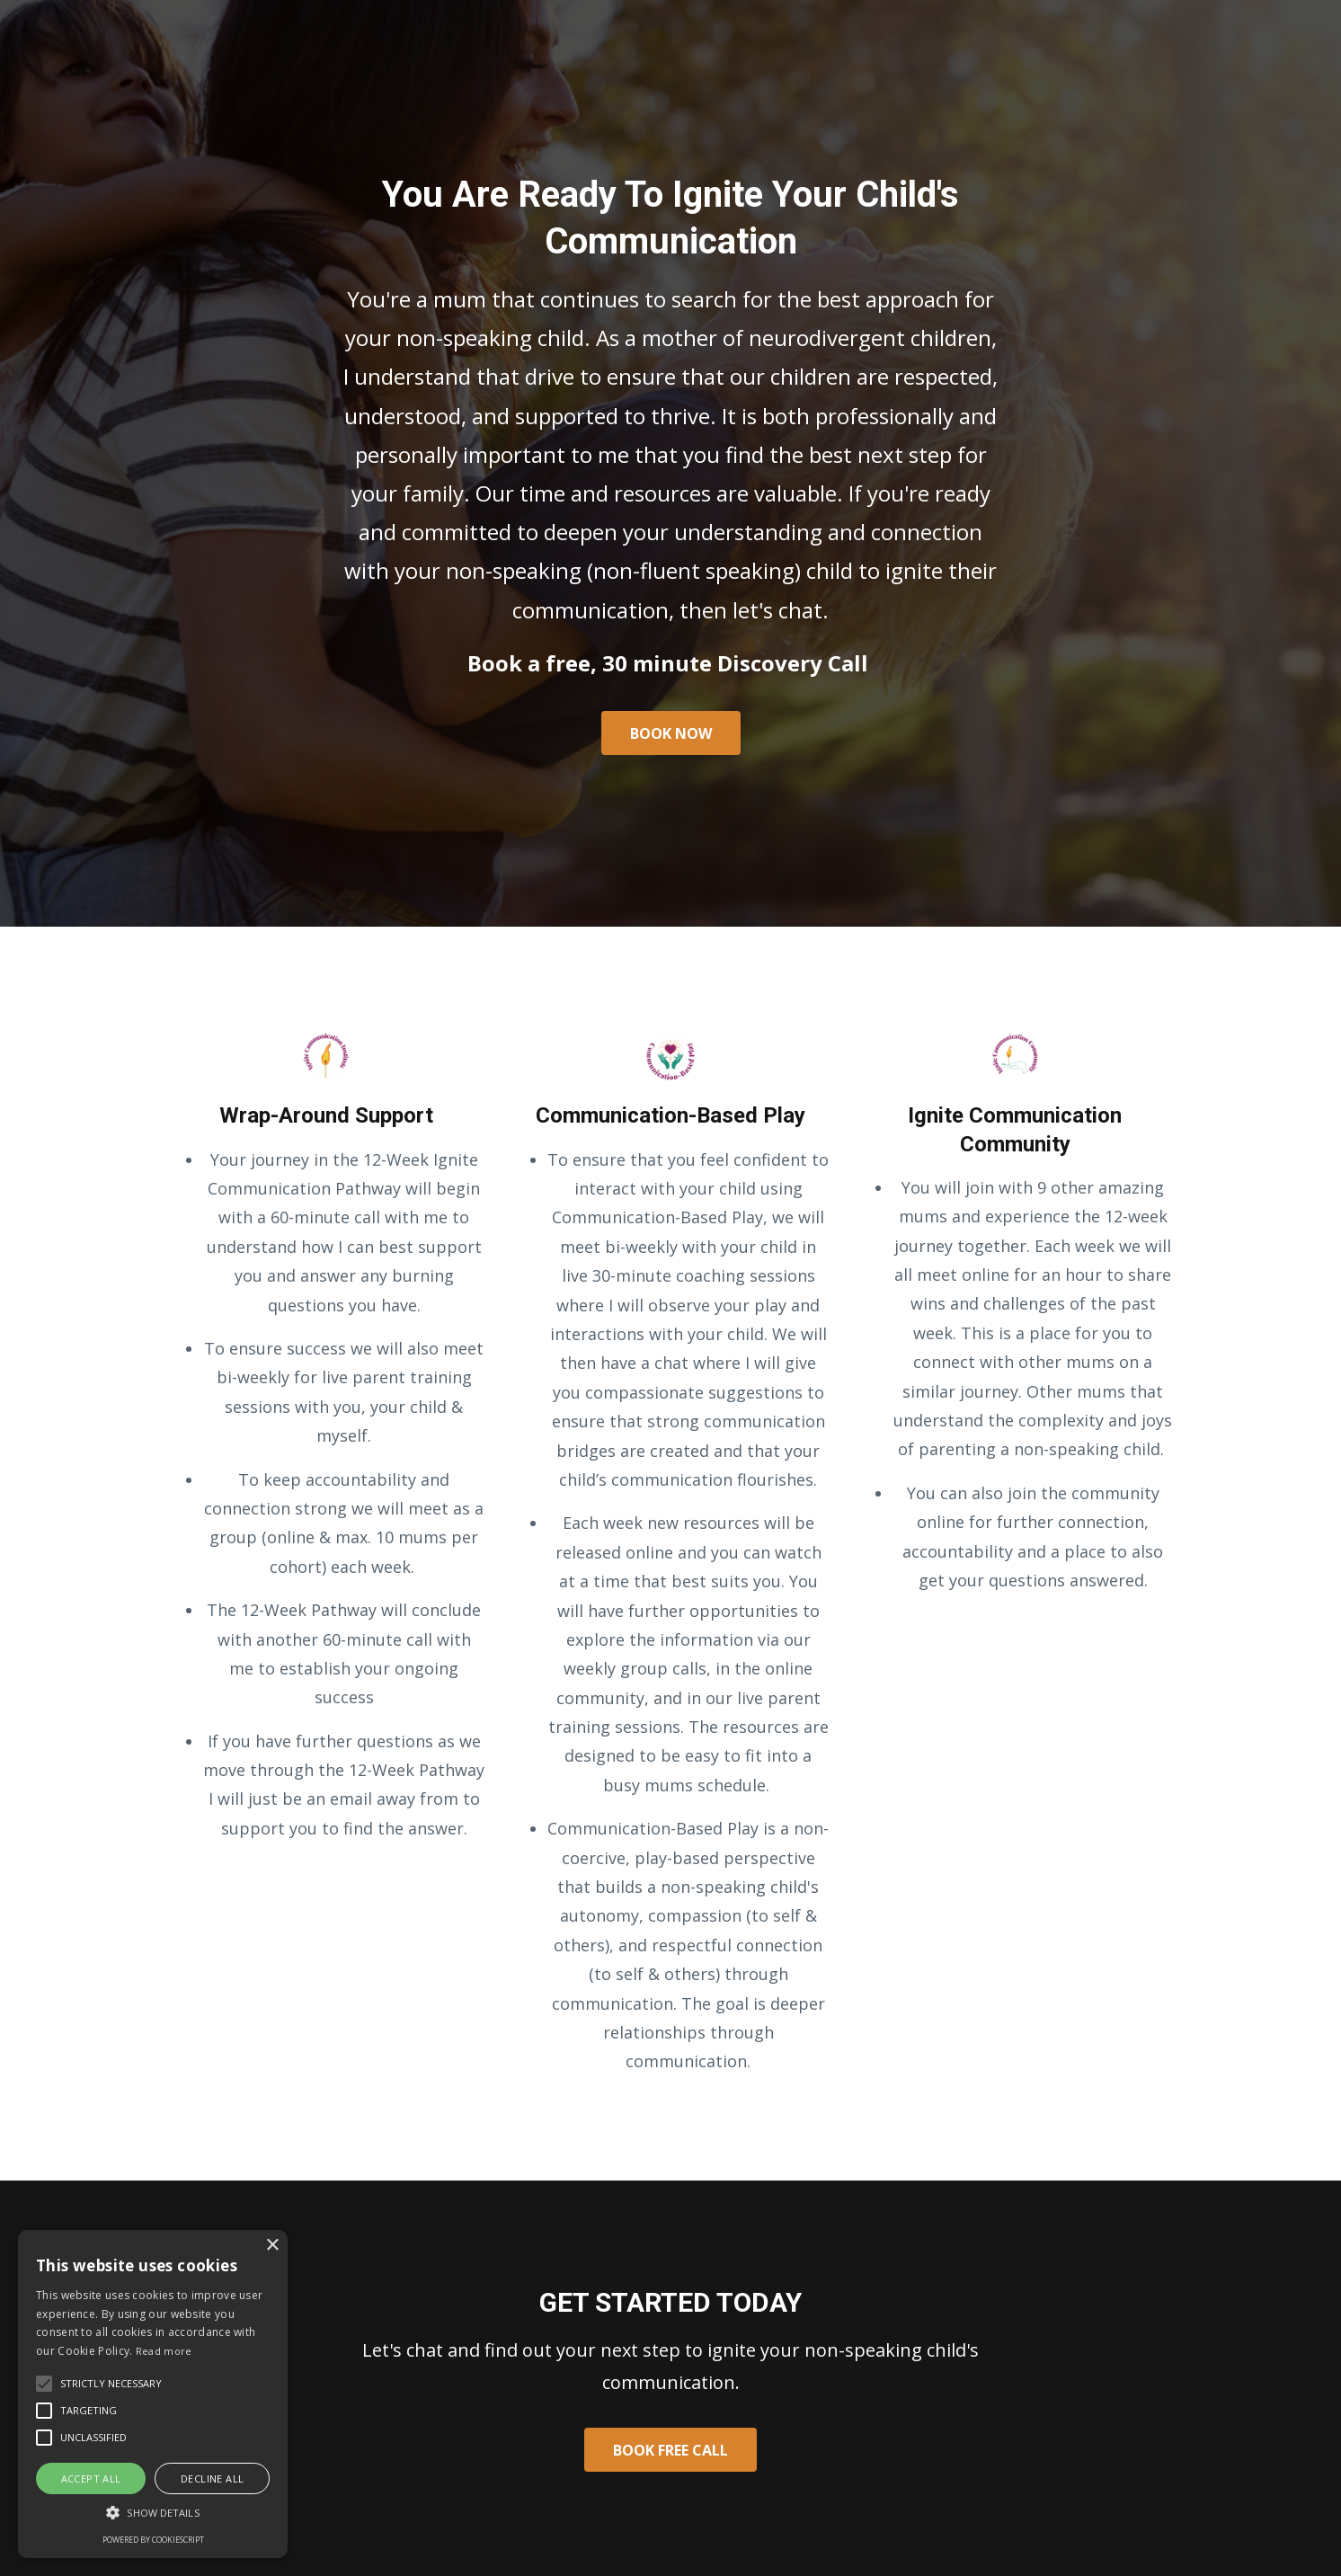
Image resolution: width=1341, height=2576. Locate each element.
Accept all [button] (91, 2478)
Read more (164, 2351)
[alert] (153, 2394)
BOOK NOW (671, 733)
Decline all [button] (212, 2478)
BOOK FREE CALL (670, 2450)
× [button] (272, 2245)
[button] (153, 2512)
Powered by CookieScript (153, 2539)
